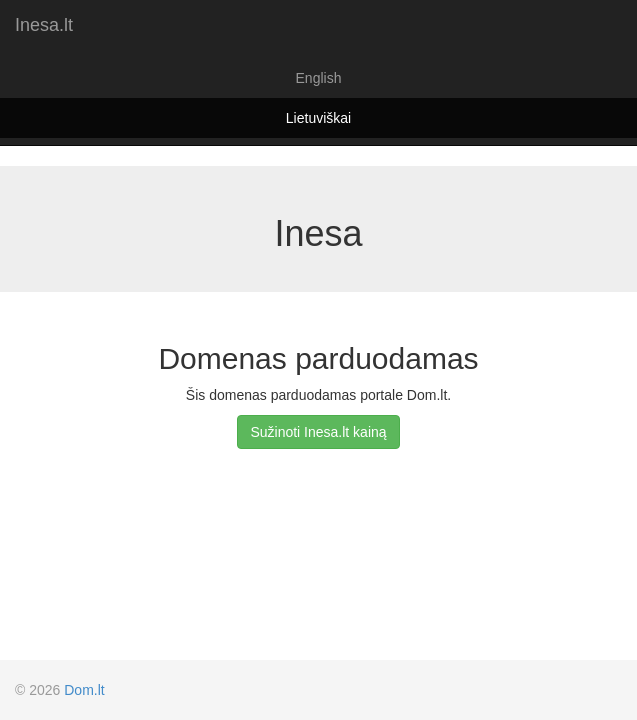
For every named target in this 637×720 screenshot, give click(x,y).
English (319, 78)
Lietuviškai (318, 118)
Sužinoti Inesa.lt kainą (318, 432)
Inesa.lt (44, 25)
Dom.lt (84, 690)
